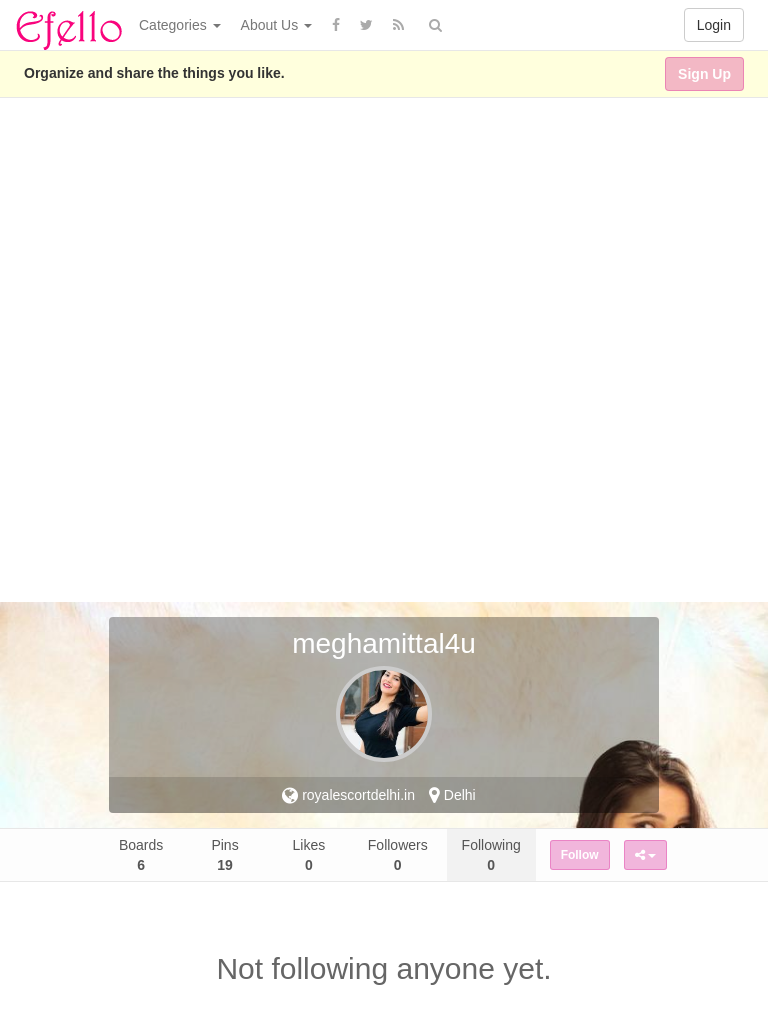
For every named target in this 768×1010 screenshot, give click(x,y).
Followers (398, 855)
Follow (580, 855)
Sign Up (704, 74)
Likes (309, 855)
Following (491, 855)
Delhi (452, 795)
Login (714, 25)
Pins (224, 855)
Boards (141, 855)
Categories (180, 25)
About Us (276, 25)
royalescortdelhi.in (348, 795)
